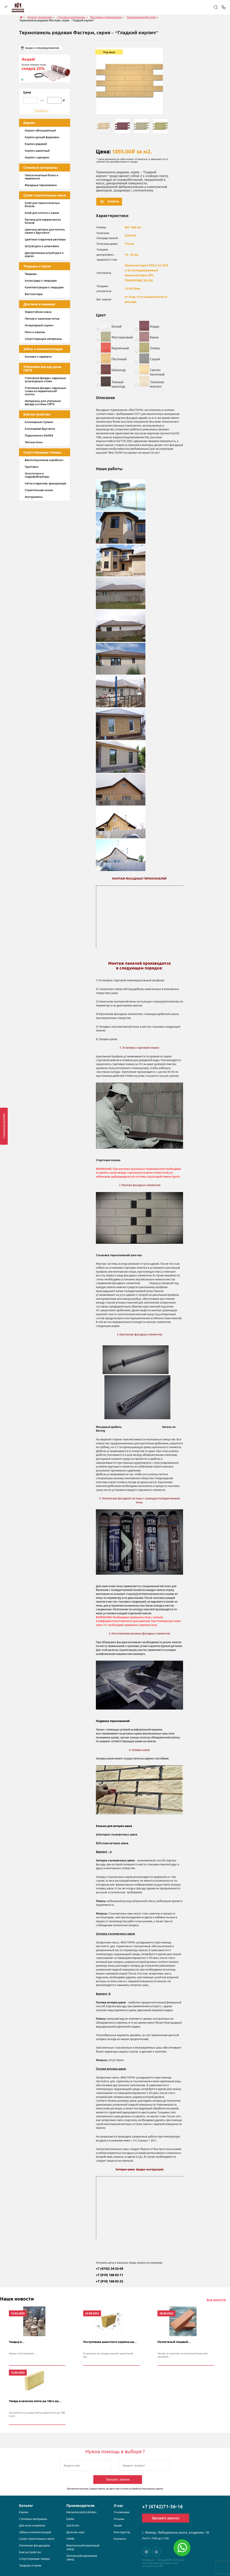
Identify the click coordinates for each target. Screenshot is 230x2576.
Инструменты (34, 496)
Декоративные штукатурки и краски (44, 254)
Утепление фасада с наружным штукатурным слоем (45, 379)
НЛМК (70, 2542)
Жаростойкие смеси (38, 312)
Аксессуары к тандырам (41, 280)
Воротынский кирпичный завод (82, 2550)
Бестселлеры (34, 294)
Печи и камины (35, 332)
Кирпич (29, 123)
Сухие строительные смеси (44, 195)
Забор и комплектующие (43, 349)
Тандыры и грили (37, 266)
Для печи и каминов (39, 304)
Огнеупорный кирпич (39, 325)
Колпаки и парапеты (38, 356)
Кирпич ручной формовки (42, 137)
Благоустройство (37, 414)
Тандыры (31, 273)
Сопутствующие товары (42, 452)
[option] (44, 68)
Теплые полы (34, 442)
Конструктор (122, 2535)
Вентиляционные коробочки (44, 460)
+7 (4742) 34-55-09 (109, 2271)
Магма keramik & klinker (81, 2515)
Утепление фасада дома (34, 2549)
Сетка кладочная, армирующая (45, 483)
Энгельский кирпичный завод (81, 2561)
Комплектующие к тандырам (44, 287)
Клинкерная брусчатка (40, 428)
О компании (121, 2515)
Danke (70, 2522)
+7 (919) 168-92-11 (109, 2277)
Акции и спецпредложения (42, 48)
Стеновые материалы (40, 167)
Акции (118, 2529)
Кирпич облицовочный (40, 130)
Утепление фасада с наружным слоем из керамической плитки (45, 391)
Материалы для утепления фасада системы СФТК (43, 402)
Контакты (120, 2542)
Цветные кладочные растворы (45, 239)
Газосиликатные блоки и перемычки (41, 177)
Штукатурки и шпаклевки (42, 246)
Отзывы (119, 2522)
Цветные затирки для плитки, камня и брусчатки (45, 231)
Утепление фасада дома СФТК (42, 368)
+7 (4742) (162, 2510)
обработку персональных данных (147, 2492)
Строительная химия (39, 490)
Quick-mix (72, 2529)
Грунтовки (32, 466)
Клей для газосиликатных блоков (42, 204)
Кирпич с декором (37, 157)
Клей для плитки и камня (42, 212)
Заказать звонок (118, 2483)
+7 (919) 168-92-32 (109, 2283)
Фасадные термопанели (41, 185)
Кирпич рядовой (36, 144)
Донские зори (75, 2535)
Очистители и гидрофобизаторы (37, 475)
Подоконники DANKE (39, 435)
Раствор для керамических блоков (43, 221)
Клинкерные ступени (39, 422)
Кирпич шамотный (37, 150)
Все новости (216, 2301)
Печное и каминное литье (42, 318)
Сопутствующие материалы (43, 338)
